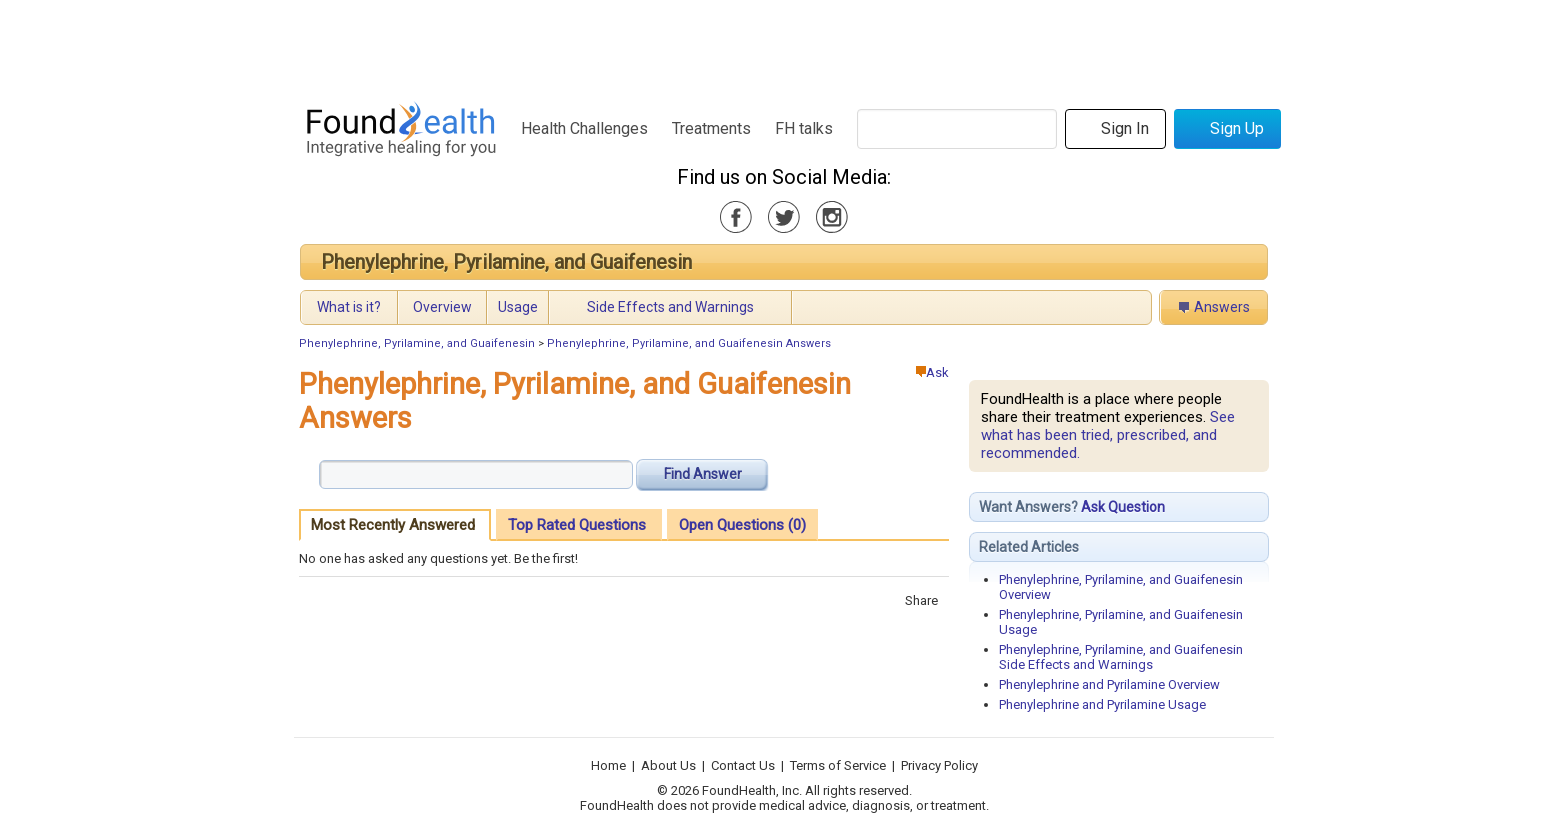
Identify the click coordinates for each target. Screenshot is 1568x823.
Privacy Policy (939, 765)
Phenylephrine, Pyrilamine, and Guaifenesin (506, 262)
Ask (932, 372)
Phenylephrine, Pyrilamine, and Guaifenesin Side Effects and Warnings (1121, 657)
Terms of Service (838, 765)
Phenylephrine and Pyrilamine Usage (1102, 704)
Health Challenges (584, 128)
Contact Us (743, 765)
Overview (442, 307)
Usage (518, 307)
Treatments (711, 128)
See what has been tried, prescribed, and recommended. (1108, 435)
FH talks (804, 128)
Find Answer (703, 474)
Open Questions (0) (742, 525)
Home (608, 765)
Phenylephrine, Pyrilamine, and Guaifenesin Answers (689, 343)
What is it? (349, 307)
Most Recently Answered (393, 525)
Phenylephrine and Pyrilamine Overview (1109, 684)
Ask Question (1123, 507)
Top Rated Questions (577, 525)
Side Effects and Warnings (670, 307)
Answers (1222, 307)
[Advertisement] (783, 45)
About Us (668, 765)
